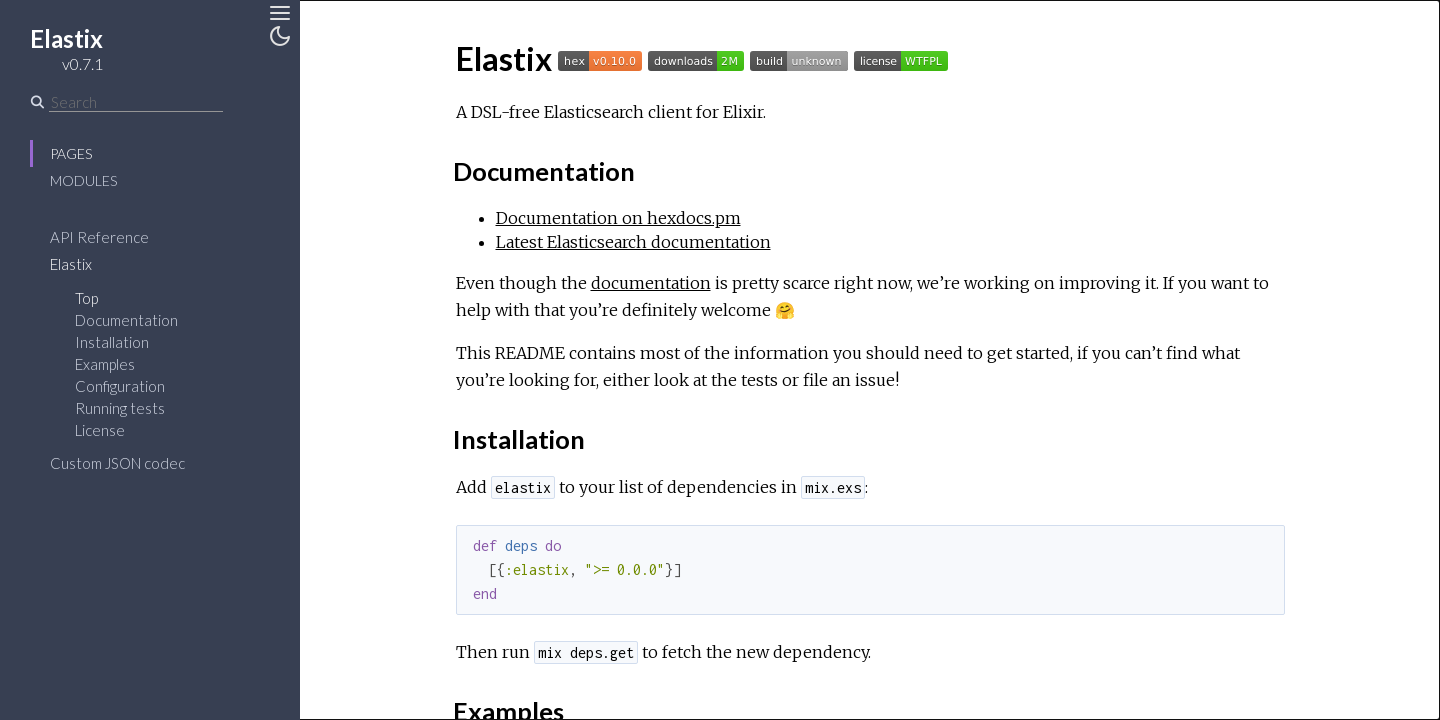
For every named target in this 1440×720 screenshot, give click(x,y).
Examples (105, 364)
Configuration (120, 386)
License (100, 430)
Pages (71, 153)
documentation (651, 283)
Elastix (71, 264)
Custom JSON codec (117, 463)
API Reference (99, 237)
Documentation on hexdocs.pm (618, 218)
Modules (83, 180)
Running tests (120, 408)
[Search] (136, 102)
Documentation (126, 320)
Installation (112, 342)
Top (86, 298)
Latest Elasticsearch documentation (633, 242)
